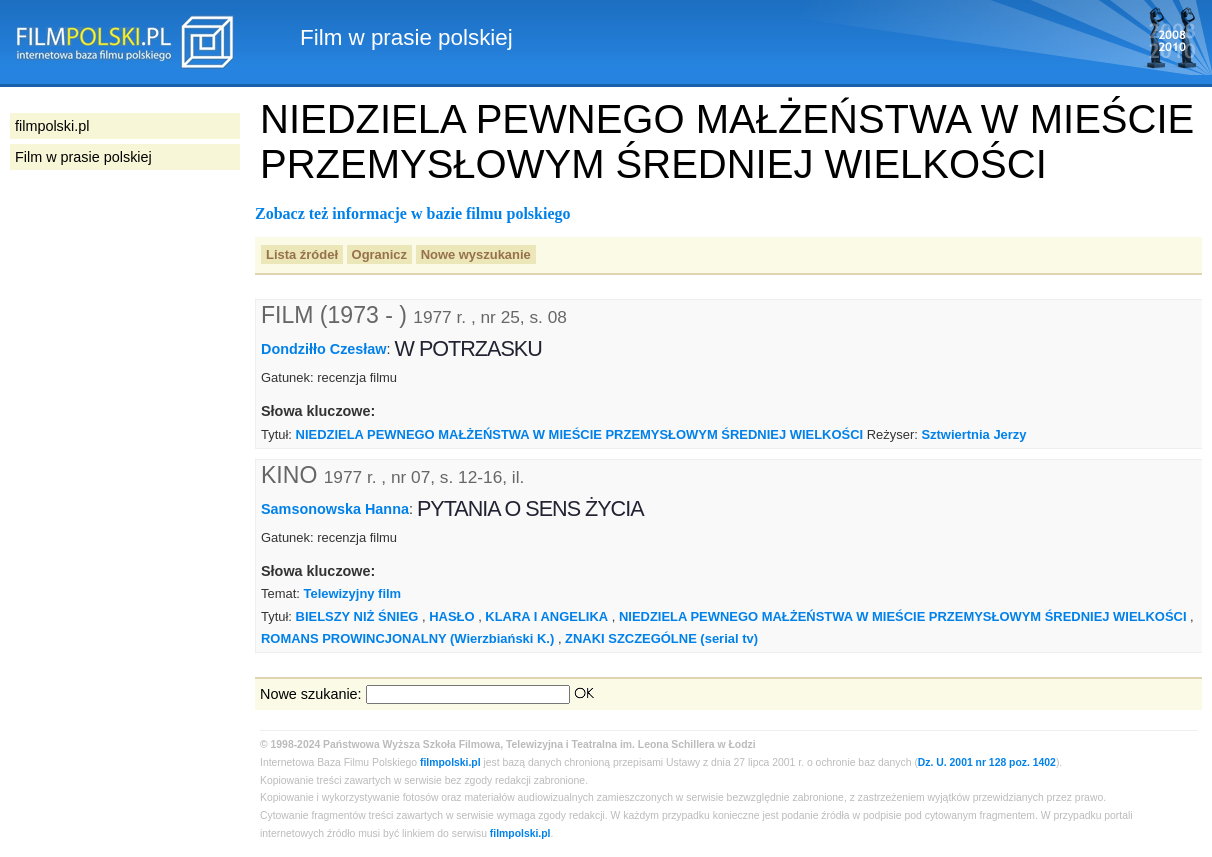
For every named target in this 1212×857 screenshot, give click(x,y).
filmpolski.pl (450, 762)
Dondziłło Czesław (324, 349)
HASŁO (451, 616)
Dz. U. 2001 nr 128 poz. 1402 (987, 762)
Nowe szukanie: (311, 694)
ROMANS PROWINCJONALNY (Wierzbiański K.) (407, 638)
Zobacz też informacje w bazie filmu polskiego (413, 213)
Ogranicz (379, 254)
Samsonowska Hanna (335, 508)
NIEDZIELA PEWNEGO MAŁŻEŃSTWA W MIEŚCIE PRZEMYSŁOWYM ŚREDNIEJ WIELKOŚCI (580, 434)
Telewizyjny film (352, 593)
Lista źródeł (302, 254)
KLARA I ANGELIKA (546, 616)
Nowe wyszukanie (476, 254)
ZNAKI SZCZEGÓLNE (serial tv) (661, 638)
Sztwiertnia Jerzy (973, 434)
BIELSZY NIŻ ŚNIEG (357, 616)
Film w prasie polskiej (83, 157)
